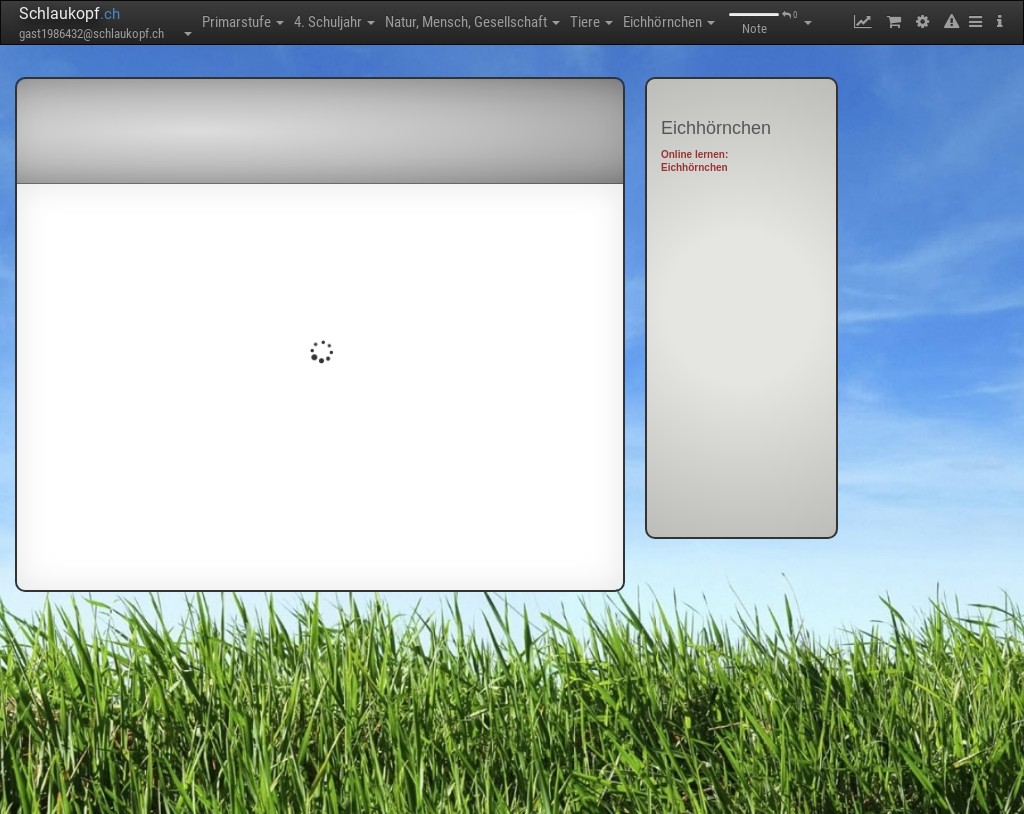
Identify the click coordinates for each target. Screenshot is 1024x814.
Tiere (591, 22)
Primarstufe (243, 22)
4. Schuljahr (334, 22)
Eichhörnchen (669, 22)
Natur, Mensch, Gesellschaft (472, 22)
